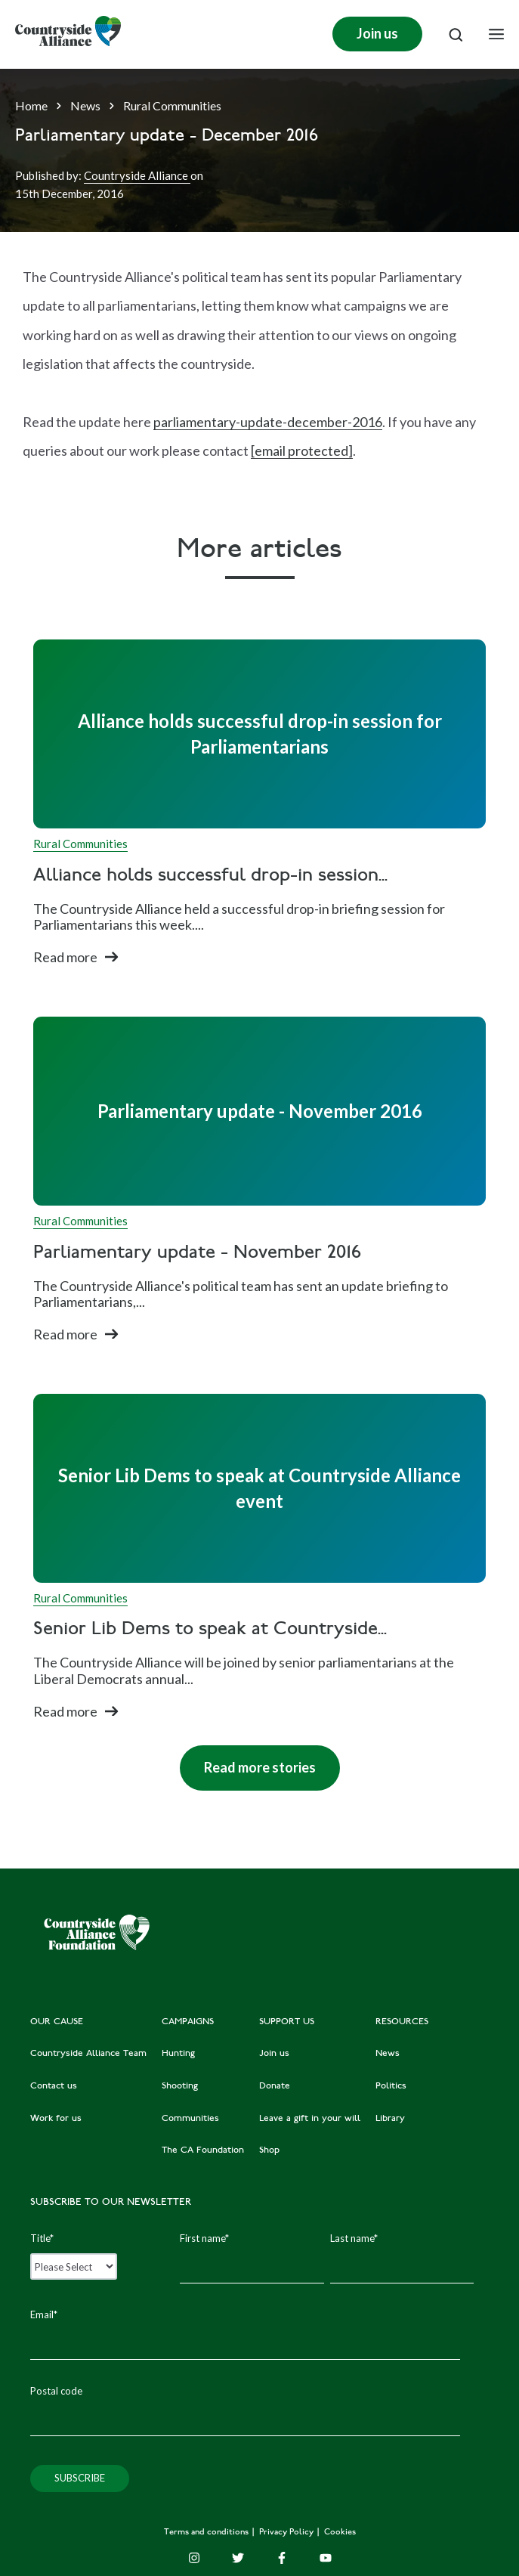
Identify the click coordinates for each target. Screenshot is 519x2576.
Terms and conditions (207, 2532)
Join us (377, 33)
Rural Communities (172, 105)
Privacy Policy (287, 2532)
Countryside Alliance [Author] (137, 175)
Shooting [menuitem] (180, 2086)
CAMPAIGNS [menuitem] (188, 2021)
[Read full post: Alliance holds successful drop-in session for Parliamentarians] (259, 733)
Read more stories (248, 1760)
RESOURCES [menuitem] (401, 2021)
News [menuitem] (387, 2053)
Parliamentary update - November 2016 (197, 1253)
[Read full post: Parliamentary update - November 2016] (259, 1111)
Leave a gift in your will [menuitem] (309, 2118)
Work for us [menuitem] (56, 2118)
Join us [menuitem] (274, 2053)
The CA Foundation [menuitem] (203, 2150)
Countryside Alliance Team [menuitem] (88, 2053)
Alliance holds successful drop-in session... (210, 876)
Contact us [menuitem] (53, 2086)
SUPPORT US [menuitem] (286, 2021)
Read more (65, 957)
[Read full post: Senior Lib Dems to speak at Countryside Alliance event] (259, 1488)
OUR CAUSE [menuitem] (56, 2021)
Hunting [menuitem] (178, 2053)
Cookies (340, 2532)
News (85, 105)
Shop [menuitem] (269, 2150)
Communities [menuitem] (190, 2118)
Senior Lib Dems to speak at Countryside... (210, 1630)
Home (31, 105)
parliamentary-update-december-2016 (267, 421)
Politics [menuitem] (390, 2086)
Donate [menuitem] (274, 2086)
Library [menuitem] (390, 2118)
